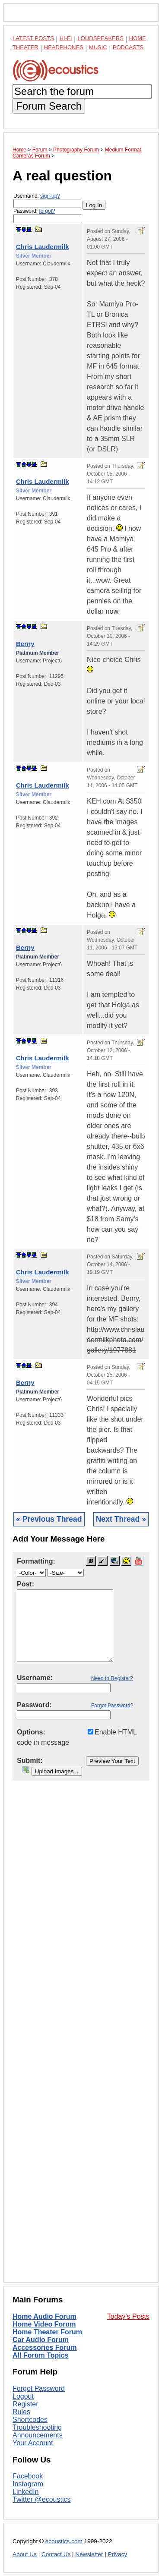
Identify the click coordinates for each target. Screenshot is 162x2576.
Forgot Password (39, 2388)
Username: (47, 200)
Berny (25, 643)
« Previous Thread (49, 1519)
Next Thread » (121, 1519)
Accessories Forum (45, 2347)
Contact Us (55, 2554)
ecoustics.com (64, 2541)
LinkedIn (26, 2491)
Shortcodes (30, 2419)
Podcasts (128, 47)
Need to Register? (112, 1678)
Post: (25, 1584)
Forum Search (49, 106)
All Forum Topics (40, 2355)
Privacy (117, 2554)
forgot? (47, 211)
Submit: (30, 1760)
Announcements (38, 2435)
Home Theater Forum (47, 2332)
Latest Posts (33, 38)
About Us (25, 2554)
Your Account (33, 2443)
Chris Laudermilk (42, 246)
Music (98, 47)
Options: (31, 1732)
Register (25, 2404)
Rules (21, 2411)
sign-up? (50, 196)
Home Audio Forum (44, 2316)
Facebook (28, 2476)
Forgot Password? (112, 1706)
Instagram (28, 2484)
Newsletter (89, 2554)
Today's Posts (128, 2316)
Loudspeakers (101, 38)
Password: (47, 215)
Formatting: (36, 1561)
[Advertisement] (81, 2038)
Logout (23, 2396)
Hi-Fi (66, 38)
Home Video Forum (44, 2324)
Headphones (63, 47)
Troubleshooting (37, 2427)
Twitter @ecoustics (42, 2499)
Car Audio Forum (41, 2339)
